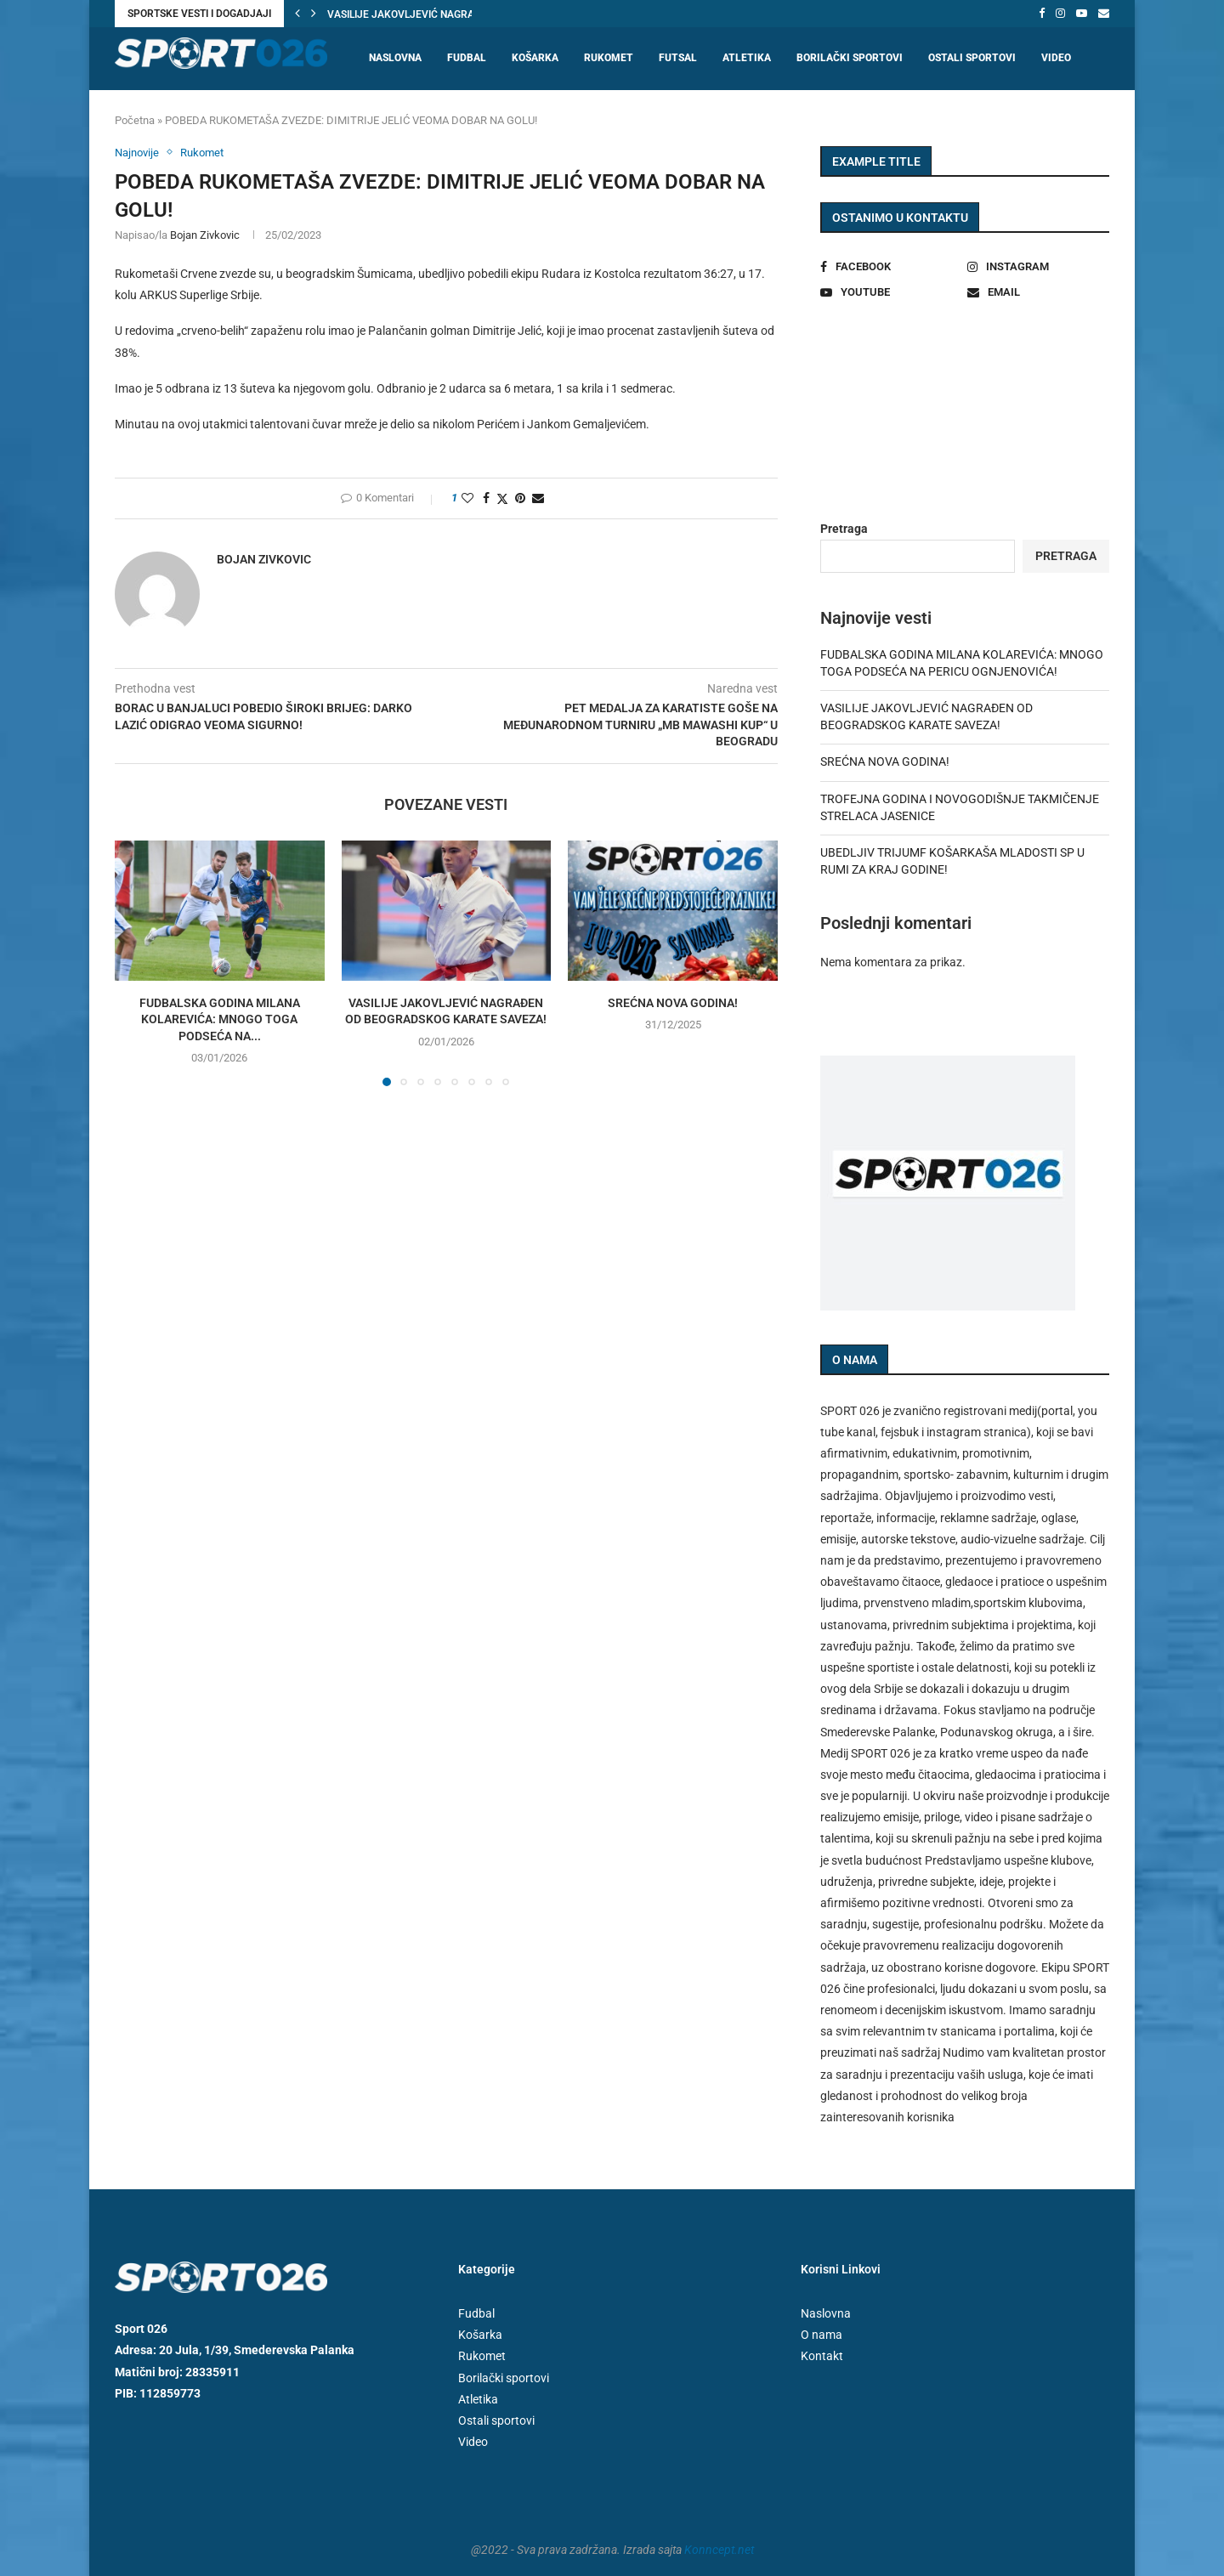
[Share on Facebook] (486, 498)
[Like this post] (467, 498)
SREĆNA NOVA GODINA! (673, 1003)
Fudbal (466, 58)
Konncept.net (719, 2549)
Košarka (535, 58)
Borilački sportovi (849, 58)
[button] (297, 13)
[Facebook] (1042, 13)
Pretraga (844, 528)
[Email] (1103, 13)
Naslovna (395, 58)
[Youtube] (1081, 13)
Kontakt (822, 2356)
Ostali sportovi (972, 58)
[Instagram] (1060, 13)
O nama (821, 2334)
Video (1056, 58)
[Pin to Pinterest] (520, 498)
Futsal (678, 58)
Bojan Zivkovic (205, 235)
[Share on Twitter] (502, 498)
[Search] (1100, 124)
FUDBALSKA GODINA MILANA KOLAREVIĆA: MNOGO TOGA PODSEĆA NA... (219, 1019)
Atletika (746, 58)
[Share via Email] (538, 498)
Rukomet (608, 58)
